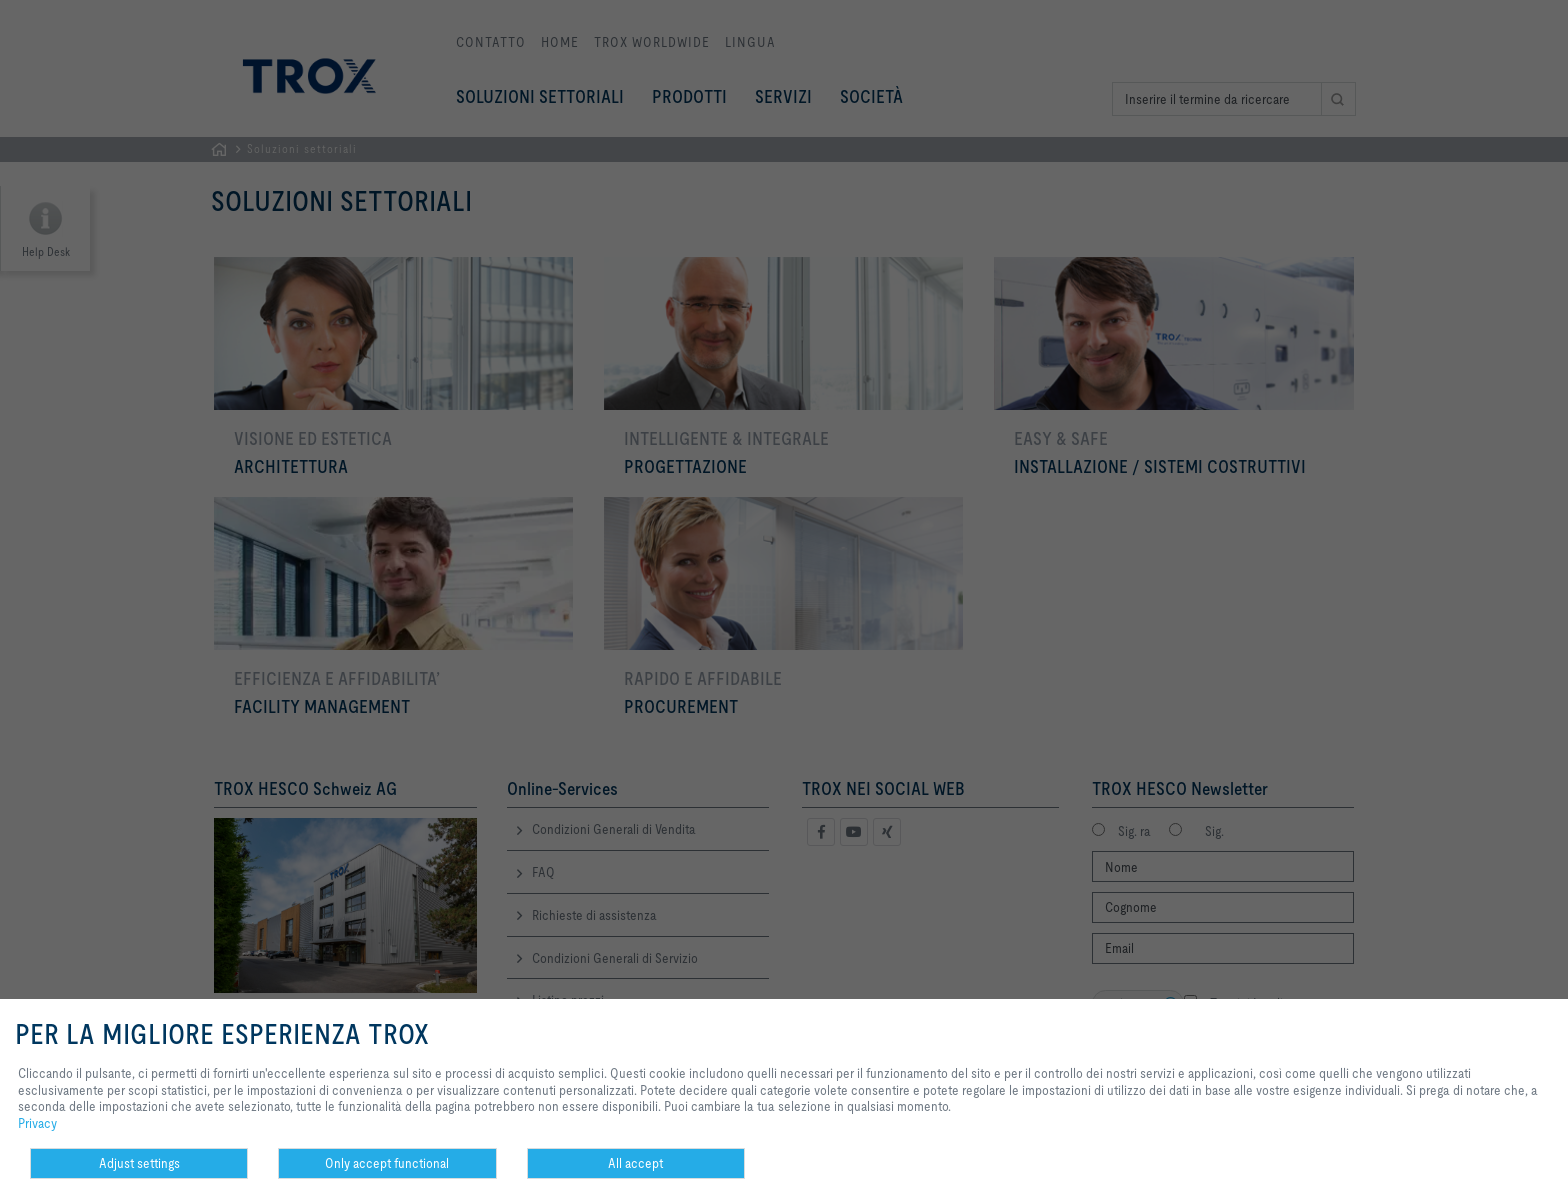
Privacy (37, 1123)
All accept (635, 1163)
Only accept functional (387, 1163)
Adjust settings (139, 1163)
